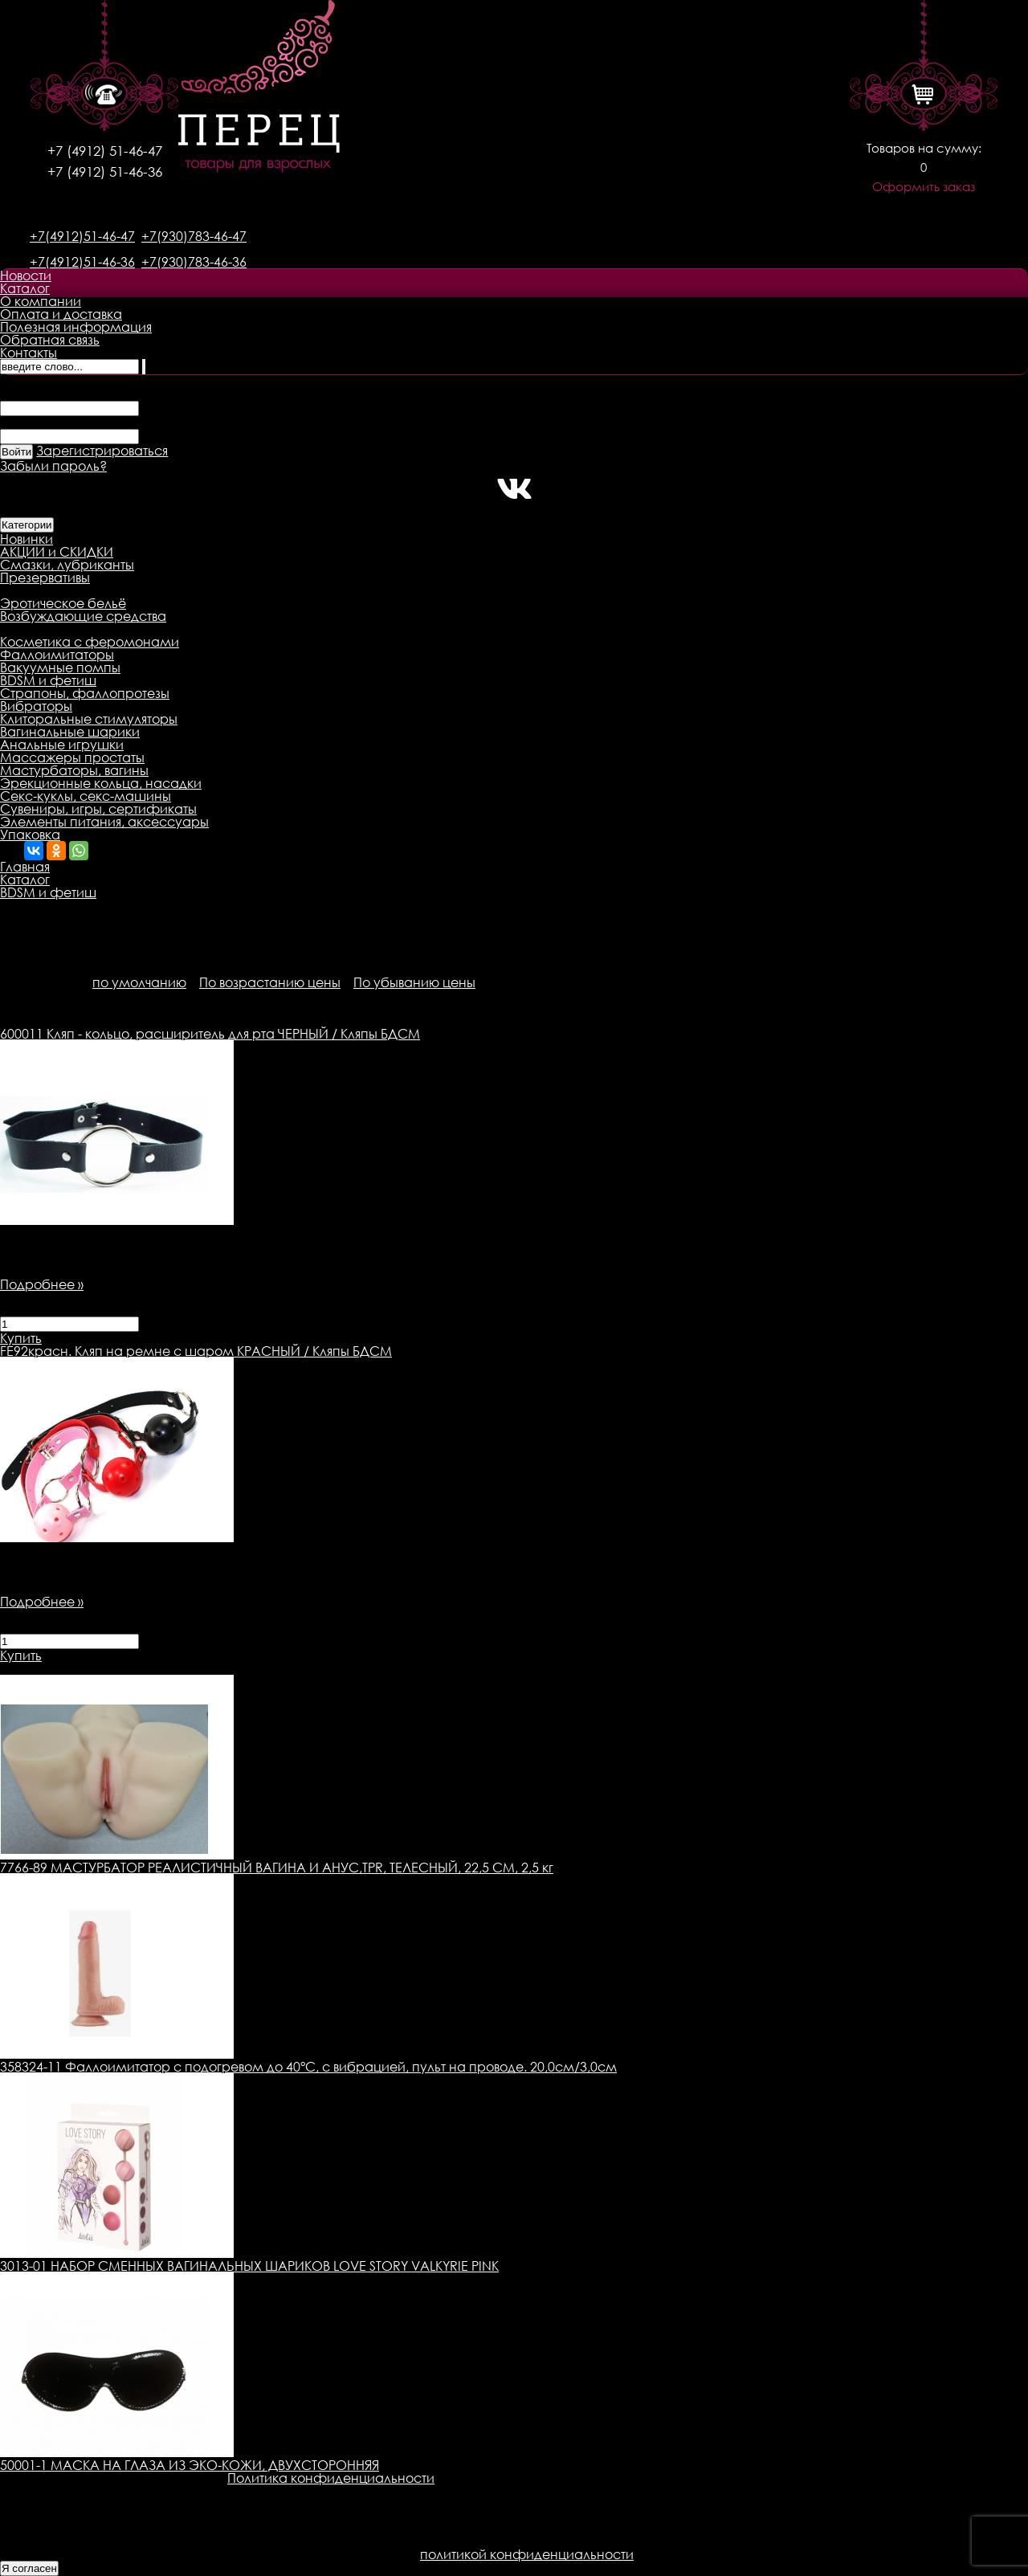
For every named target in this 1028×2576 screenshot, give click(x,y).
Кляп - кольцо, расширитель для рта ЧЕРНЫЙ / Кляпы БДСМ (210, 1034)
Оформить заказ (923, 187)
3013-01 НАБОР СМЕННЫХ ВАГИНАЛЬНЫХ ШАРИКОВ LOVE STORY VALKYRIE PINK (249, 2266)
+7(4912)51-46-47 (82, 236)
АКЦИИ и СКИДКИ (56, 552)
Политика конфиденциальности (330, 2478)
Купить (21, 1338)
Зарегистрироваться (102, 451)
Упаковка (30, 835)
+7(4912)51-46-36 (82, 262)
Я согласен (29, 2568)
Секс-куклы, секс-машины (85, 796)
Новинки (26, 539)
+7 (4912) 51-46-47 (104, 150)
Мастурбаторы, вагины (74, 770)
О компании (40, 301)
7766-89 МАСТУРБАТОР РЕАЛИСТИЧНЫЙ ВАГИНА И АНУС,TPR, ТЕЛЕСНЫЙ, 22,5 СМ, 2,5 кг (276, 1868)
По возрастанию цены (270, 982)
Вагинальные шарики (70, 732)
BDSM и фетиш (48, 680)
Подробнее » (42, 1284)
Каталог (25, 288)
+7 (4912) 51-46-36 (104, 171)
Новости (25, 275)
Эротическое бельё (63, 603)
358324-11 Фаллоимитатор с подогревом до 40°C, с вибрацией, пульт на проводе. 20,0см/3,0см (308, 2067)
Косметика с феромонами (89, 642)
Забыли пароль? (53, 466)
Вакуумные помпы (60, 667)
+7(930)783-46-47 (194, 236)
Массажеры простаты (72, 757)
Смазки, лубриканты (67, 565)
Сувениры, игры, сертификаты (98, 809)
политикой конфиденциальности (527, 2554)
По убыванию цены (414, 982)
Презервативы (45, 577)
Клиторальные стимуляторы (88, 719)
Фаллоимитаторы (57, 655)
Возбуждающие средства (83, 616)
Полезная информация (76, 327)
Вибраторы (36, 706)
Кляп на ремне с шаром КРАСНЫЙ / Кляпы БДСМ (196, 1351)
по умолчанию (139, 982)
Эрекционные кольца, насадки (101, 783)
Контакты (28, 353)
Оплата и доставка (61, 314)
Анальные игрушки (62, 745)
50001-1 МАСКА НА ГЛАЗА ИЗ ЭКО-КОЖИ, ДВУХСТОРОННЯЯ (189, 2465)
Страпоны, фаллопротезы (84, 693)
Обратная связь (50, 340)
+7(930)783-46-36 (194, 262)
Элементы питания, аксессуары (104, 822)
